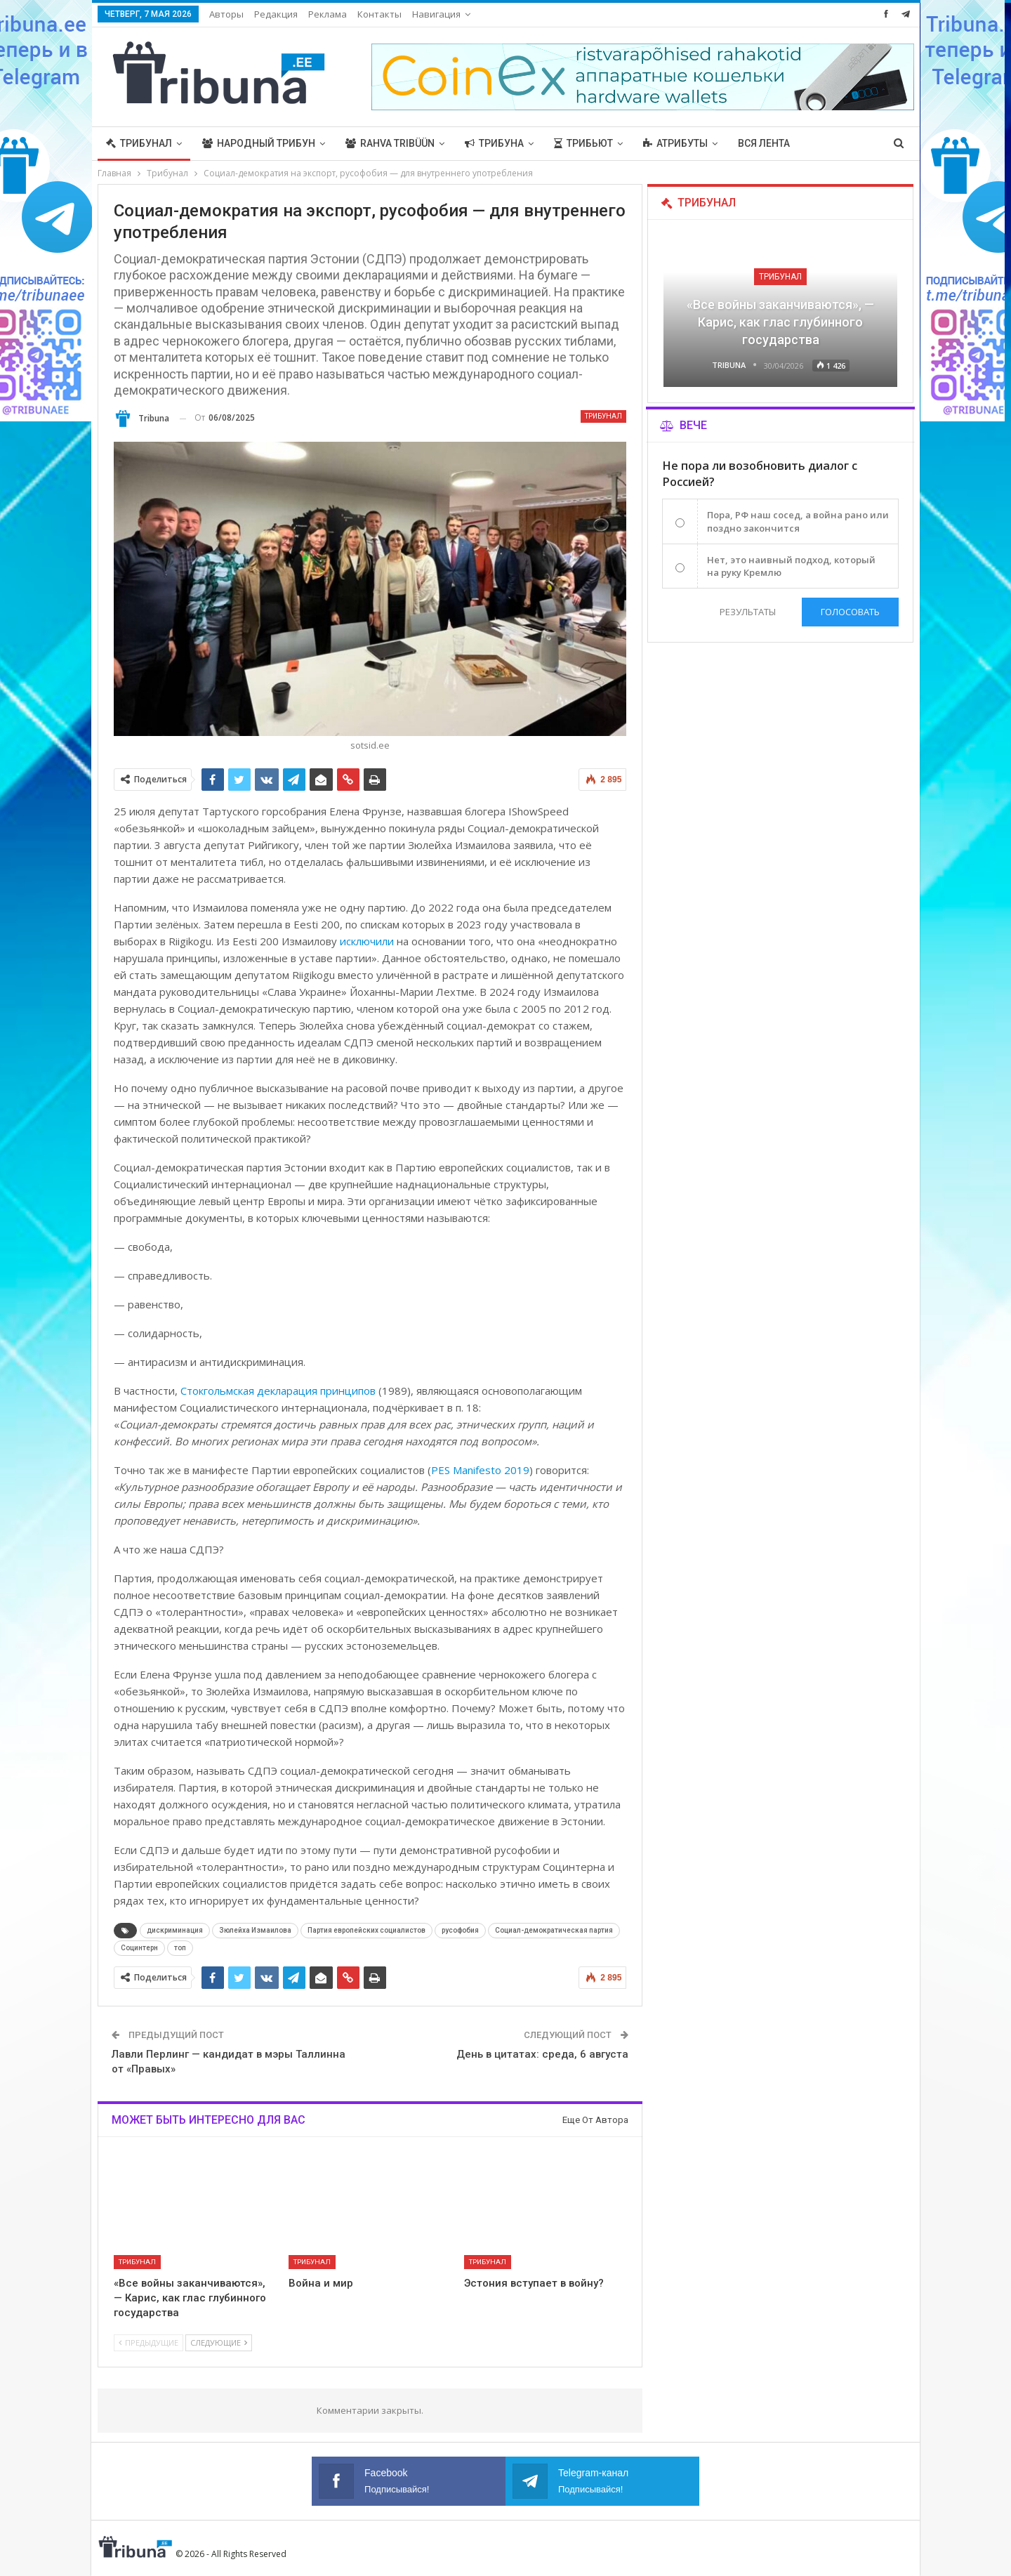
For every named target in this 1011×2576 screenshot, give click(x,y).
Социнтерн (139, 1948)
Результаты (746, 611)
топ (180, 1948)
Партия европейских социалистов (366, 1930)
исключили (367, 941)
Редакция (276, 14)
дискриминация (175, 1930)
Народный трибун (258, 143)
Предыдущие (148, 2342)
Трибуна (494, 143)
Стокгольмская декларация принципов (278, 1391)
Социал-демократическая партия (554, 1930)
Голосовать (850, 611)
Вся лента (764, 143)
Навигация (436, 14)
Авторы (226, 14)
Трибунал (139, 143)
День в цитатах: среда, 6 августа (542, 2054)
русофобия (460, 1930)
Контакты (379, 14)
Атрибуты (675, 143)
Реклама (327, 14)
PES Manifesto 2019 (480, 1470)
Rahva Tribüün (390, 143)
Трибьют (583, 143)
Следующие (218, 2342)
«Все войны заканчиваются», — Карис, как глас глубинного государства (780, 322)
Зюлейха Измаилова (255, 1930)
